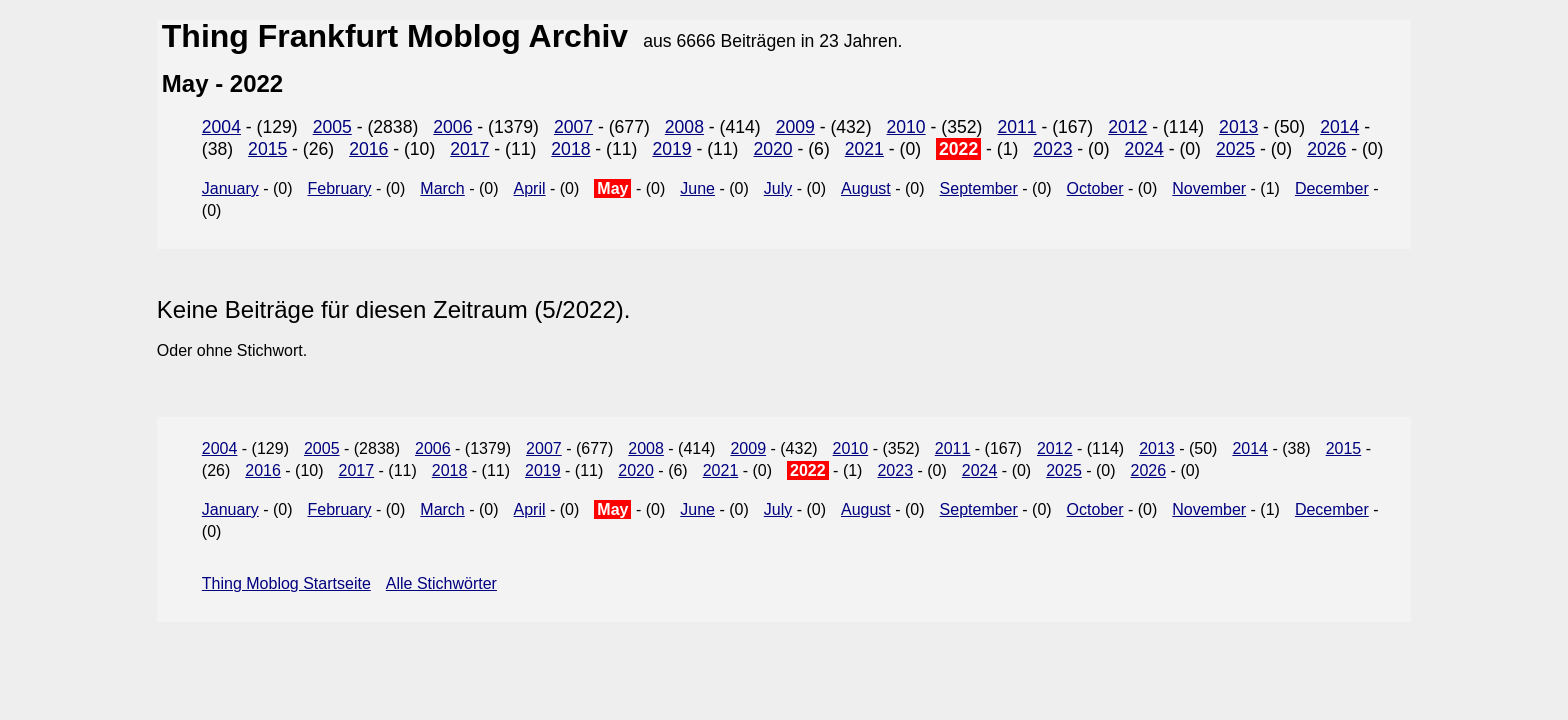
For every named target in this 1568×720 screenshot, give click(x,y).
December (1332, 188)
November (1209, 188)
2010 (906, 127)
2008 (684, 127)
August (866, 188)
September (979, 188)
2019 (671, 149)
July (778, 188)
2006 (452, 127)
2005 (332, 127)
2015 (267, 149)
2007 (573, 127)
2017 (469, 149)
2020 (772, 149)
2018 (570, 149)
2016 (368, 149)
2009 (795, 127)
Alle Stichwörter (441, 583)
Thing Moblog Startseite (286, 583)
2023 (1052, 149)
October (1095, 188)
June (697, 188)
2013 (1238, 127)
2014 (1339, 127)
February (340, 188)
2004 (221, 127)
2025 (1235, 149)
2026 (1326, 149)
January (230, 188)
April (530, 188)
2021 (864, 149)
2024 (1144, 149)
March (442, 188)
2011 (1016, 127)
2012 (1127, 127)
